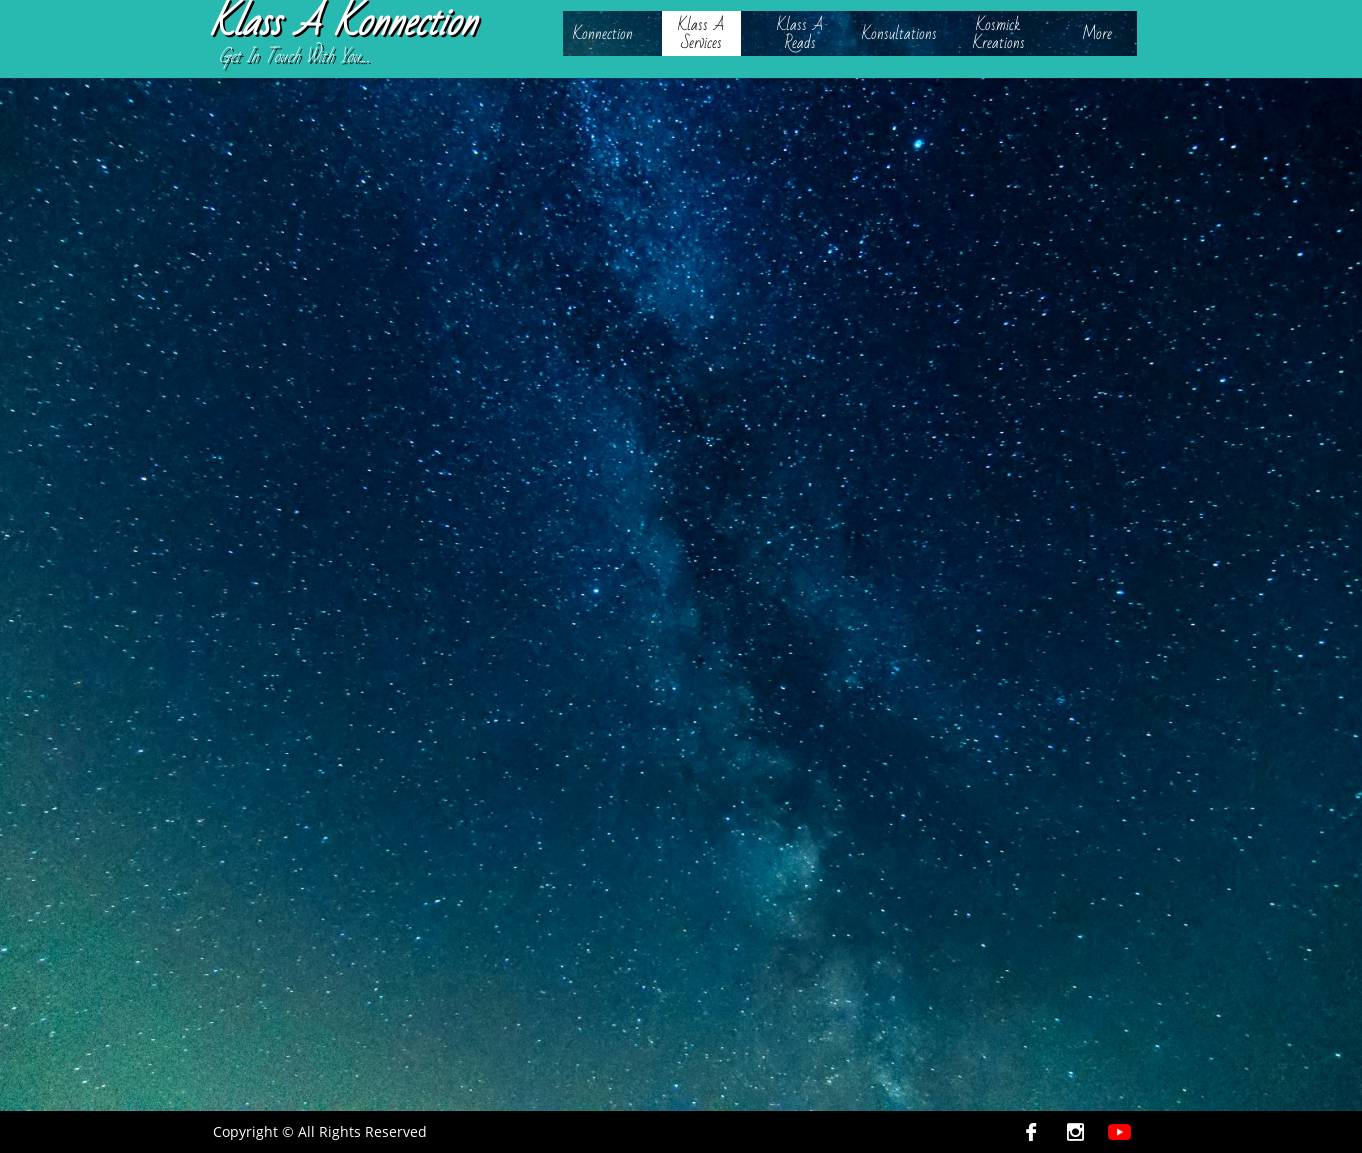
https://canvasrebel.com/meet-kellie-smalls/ (766, 685)
